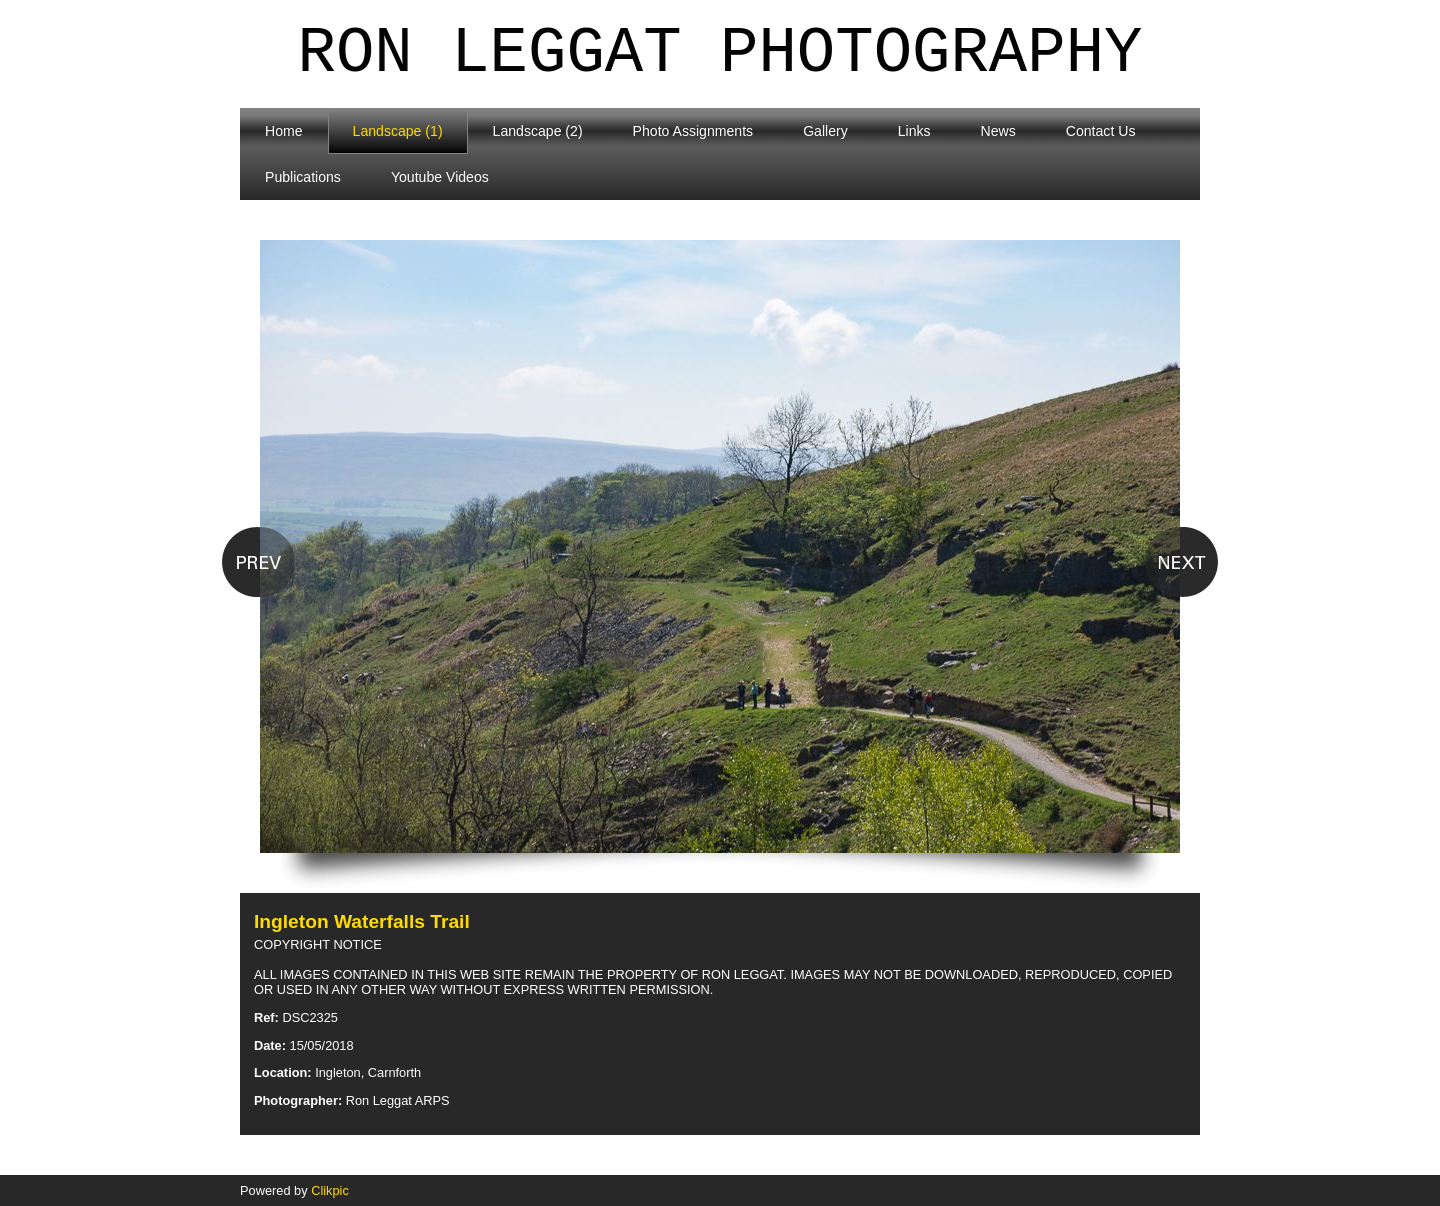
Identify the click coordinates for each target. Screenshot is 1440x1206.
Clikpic (330, 1190)
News (998, 131)
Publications (303, 177)
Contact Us (1101, 131)
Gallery (825, 131)
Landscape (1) (398, 131)
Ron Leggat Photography (720, 54)
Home (284, 131)
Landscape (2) (538, 131)
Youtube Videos (440, 177)
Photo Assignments (693, 131)
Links (914, 131)
